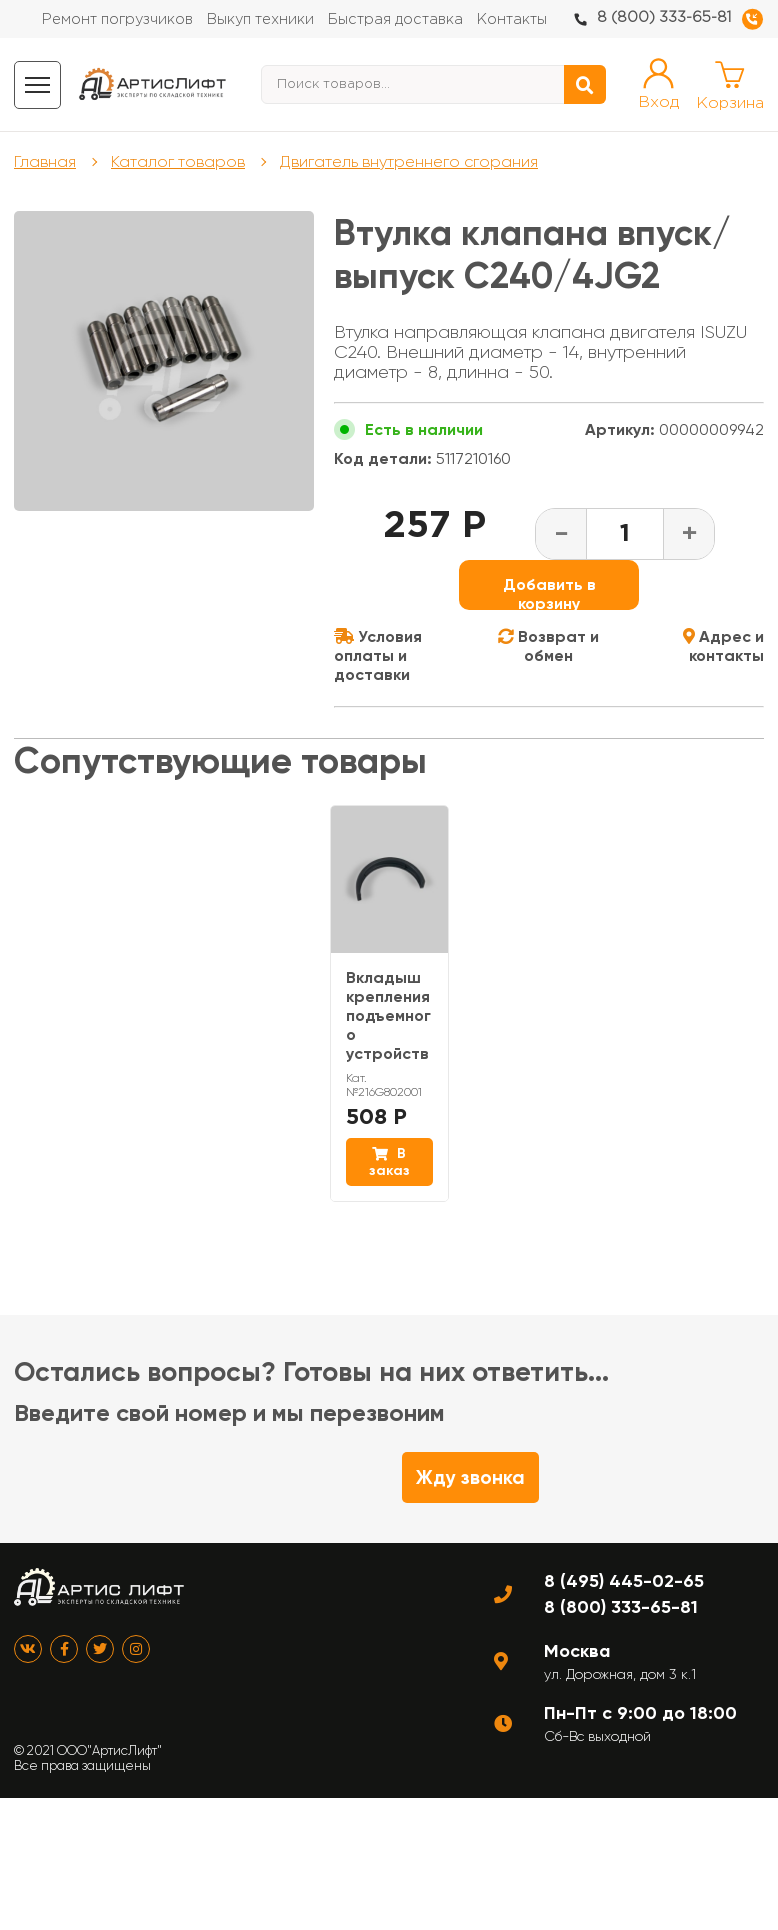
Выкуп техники (260, 19)
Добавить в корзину (549, 592)
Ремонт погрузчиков (117, 19)
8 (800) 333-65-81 (664, 17)
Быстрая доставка (395, 19)
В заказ (389, 1162)
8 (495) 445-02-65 (624, 1581)
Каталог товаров (178, 161)
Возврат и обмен (548, 646)
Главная (45, 161)
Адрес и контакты (723, 646)
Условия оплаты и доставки (378, 655)
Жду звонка (470, 1477)
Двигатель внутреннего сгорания (409, 161)
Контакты (512, 19)
